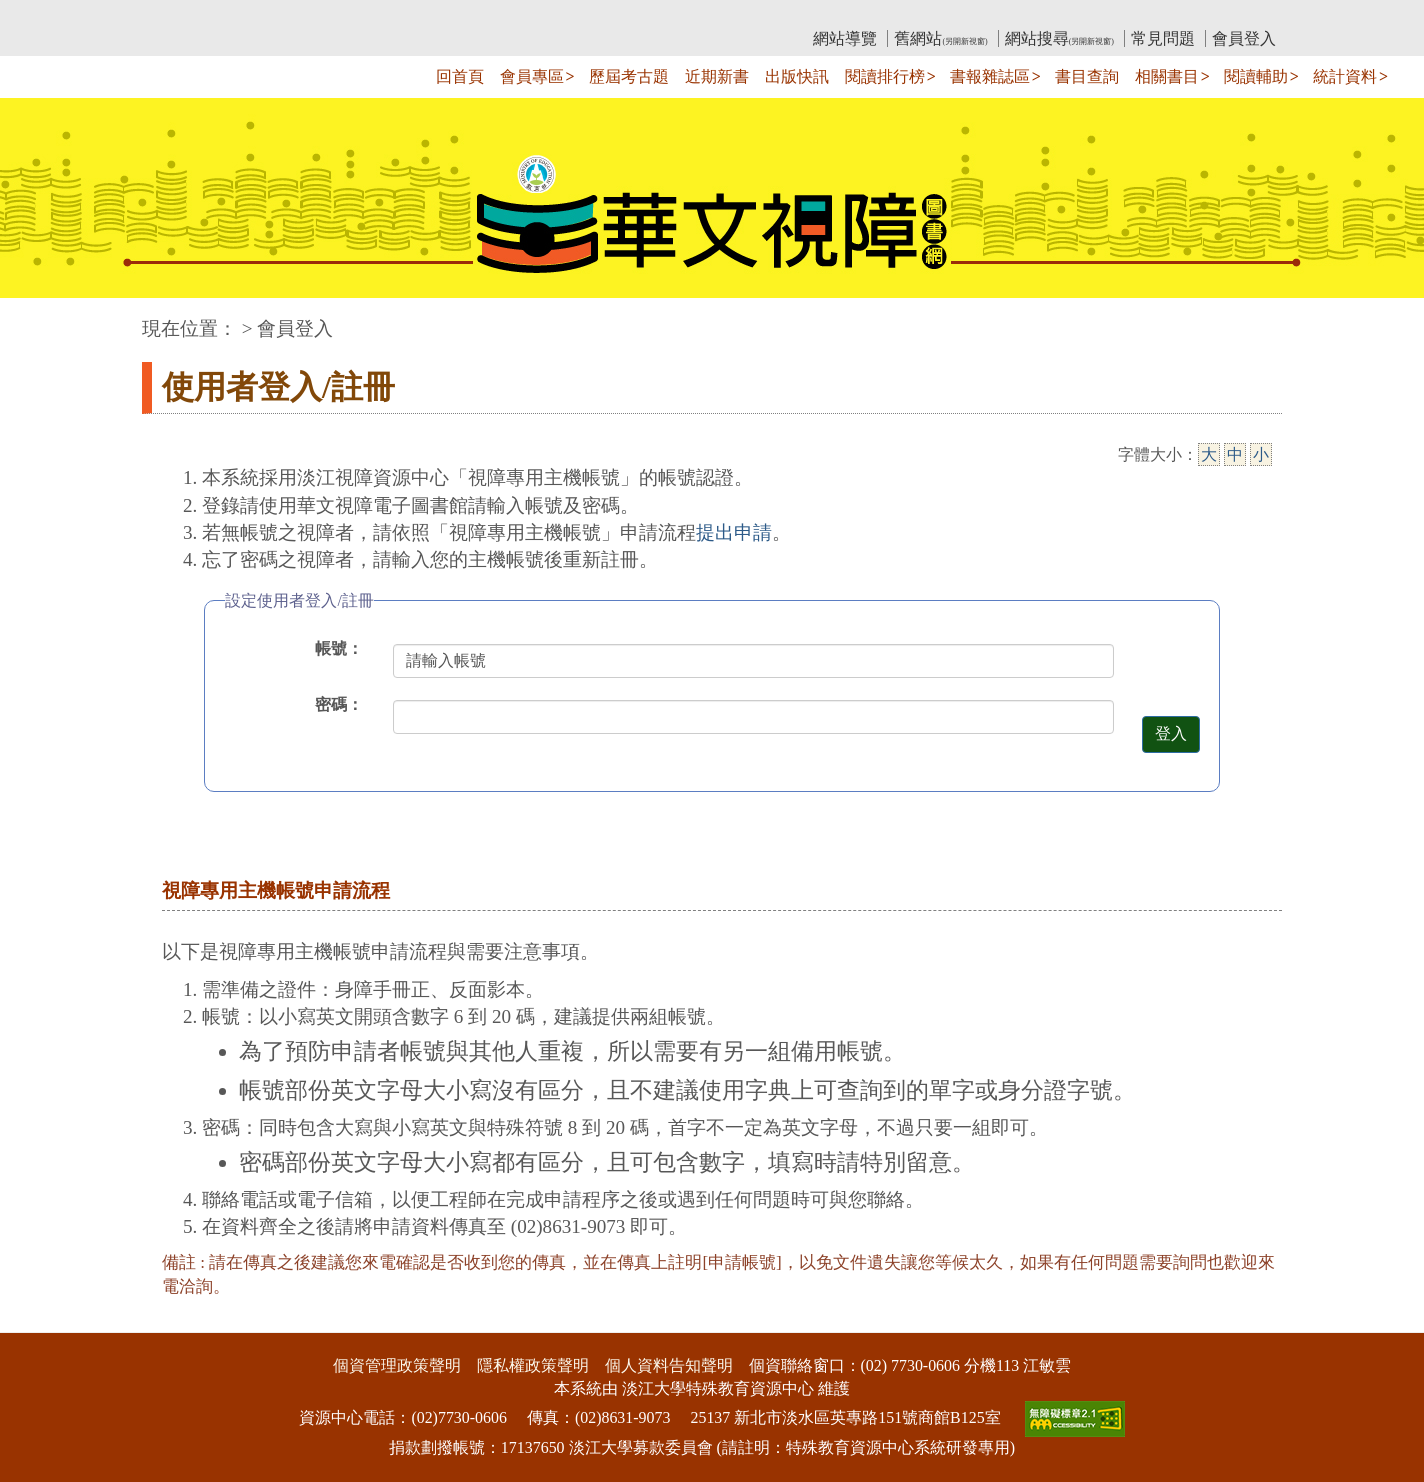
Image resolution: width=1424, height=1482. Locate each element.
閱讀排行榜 (885, 76)
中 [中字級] (1235, 454)
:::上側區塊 (180, 15)
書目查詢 (1087, 76)
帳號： (339, 648)
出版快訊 (797, 76)
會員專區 (532, 76)
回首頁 (460, 76)
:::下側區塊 (38, 1320)
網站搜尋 (1059, 38)
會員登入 (1244, 38)
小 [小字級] (1261, 454)
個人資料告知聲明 (669, 1365)
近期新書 (717, 76)
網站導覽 (845, 38)
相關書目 (1167, 76)
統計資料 (1345, 76)
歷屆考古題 (629, 76)
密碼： (339, 704)
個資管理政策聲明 (397, 1365)
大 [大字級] (1209, 454)
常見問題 (1163, 38)
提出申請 (734, 532)
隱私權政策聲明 (533, 1365)
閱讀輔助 (1256, 76)
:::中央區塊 (38, 318)
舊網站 (940, 38)
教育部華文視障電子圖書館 (319, 15)
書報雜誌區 (990, 76)
